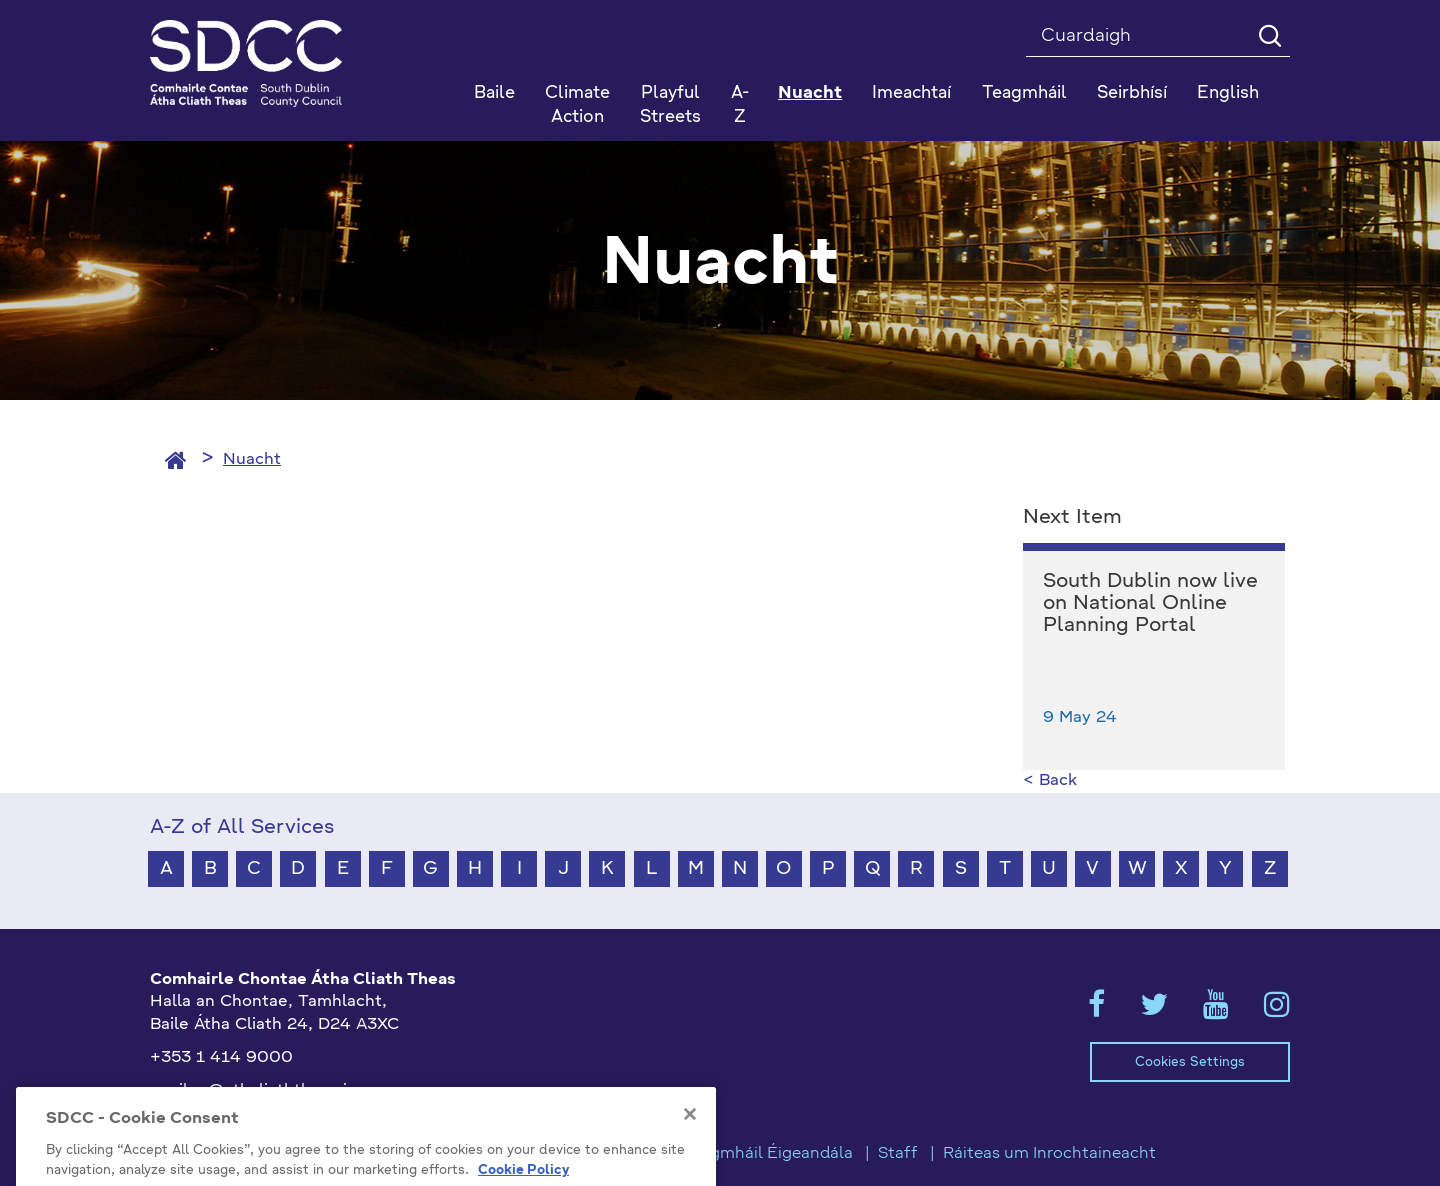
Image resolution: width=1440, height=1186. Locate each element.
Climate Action (577, 105)
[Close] (690, 1161)
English (1228, 93)
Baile (494, 93)
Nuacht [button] (810, 93)
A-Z (740, 105)
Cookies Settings (1190, 1062)
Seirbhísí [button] (1132, 93)
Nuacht (252, 460)
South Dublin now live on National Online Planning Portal (1150, 604)
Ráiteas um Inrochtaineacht (1049, 1154)
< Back (1050, 781)
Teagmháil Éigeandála (768, 1154)
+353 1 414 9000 (221, 1058)
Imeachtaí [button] (911, 93)
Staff (898, 1154)
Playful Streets (670, 105)
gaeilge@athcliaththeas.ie (253, 1091)
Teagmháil (1024, 93)
